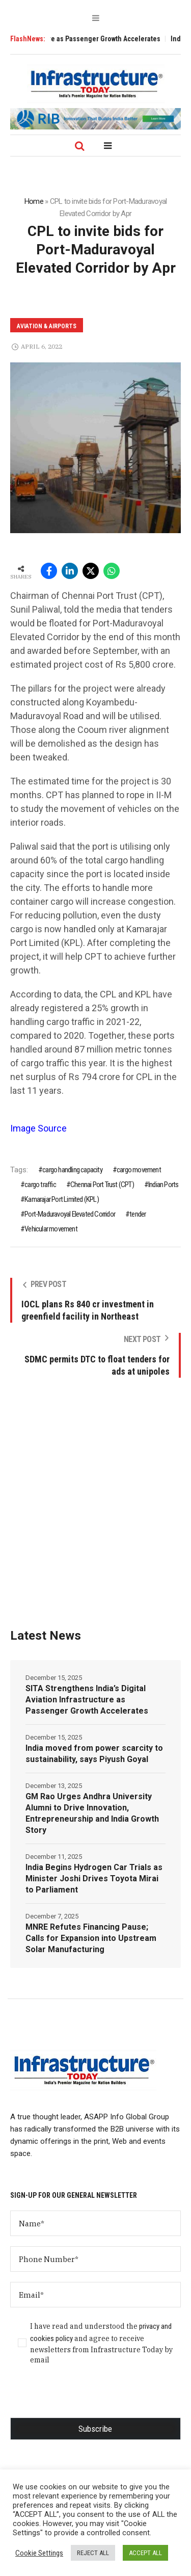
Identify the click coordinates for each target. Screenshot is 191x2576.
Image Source (38, 1128)
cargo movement (139, 1169)
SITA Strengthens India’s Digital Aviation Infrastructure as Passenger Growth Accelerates (86, 1700)
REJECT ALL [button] (93, 2553)
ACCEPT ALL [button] (145, 2553)
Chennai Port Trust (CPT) (102, 1184)
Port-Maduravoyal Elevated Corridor (69, 1214)
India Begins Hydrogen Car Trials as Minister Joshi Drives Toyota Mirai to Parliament (93, 1878)
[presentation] (87, 2397)
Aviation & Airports (46, 326)
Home (33, 201)
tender (137, 1214)
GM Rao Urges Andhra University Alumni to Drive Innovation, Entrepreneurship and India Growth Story (92, 1813)
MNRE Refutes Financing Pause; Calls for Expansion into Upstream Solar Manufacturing (90, 1938)
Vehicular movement (50, 1228)
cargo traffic (40, 1184)
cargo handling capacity (72, 1169)
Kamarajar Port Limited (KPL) (61, 1199)
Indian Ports (163, 1184)
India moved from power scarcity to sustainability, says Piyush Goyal (94, 1753)
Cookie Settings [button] (39, 2553)
